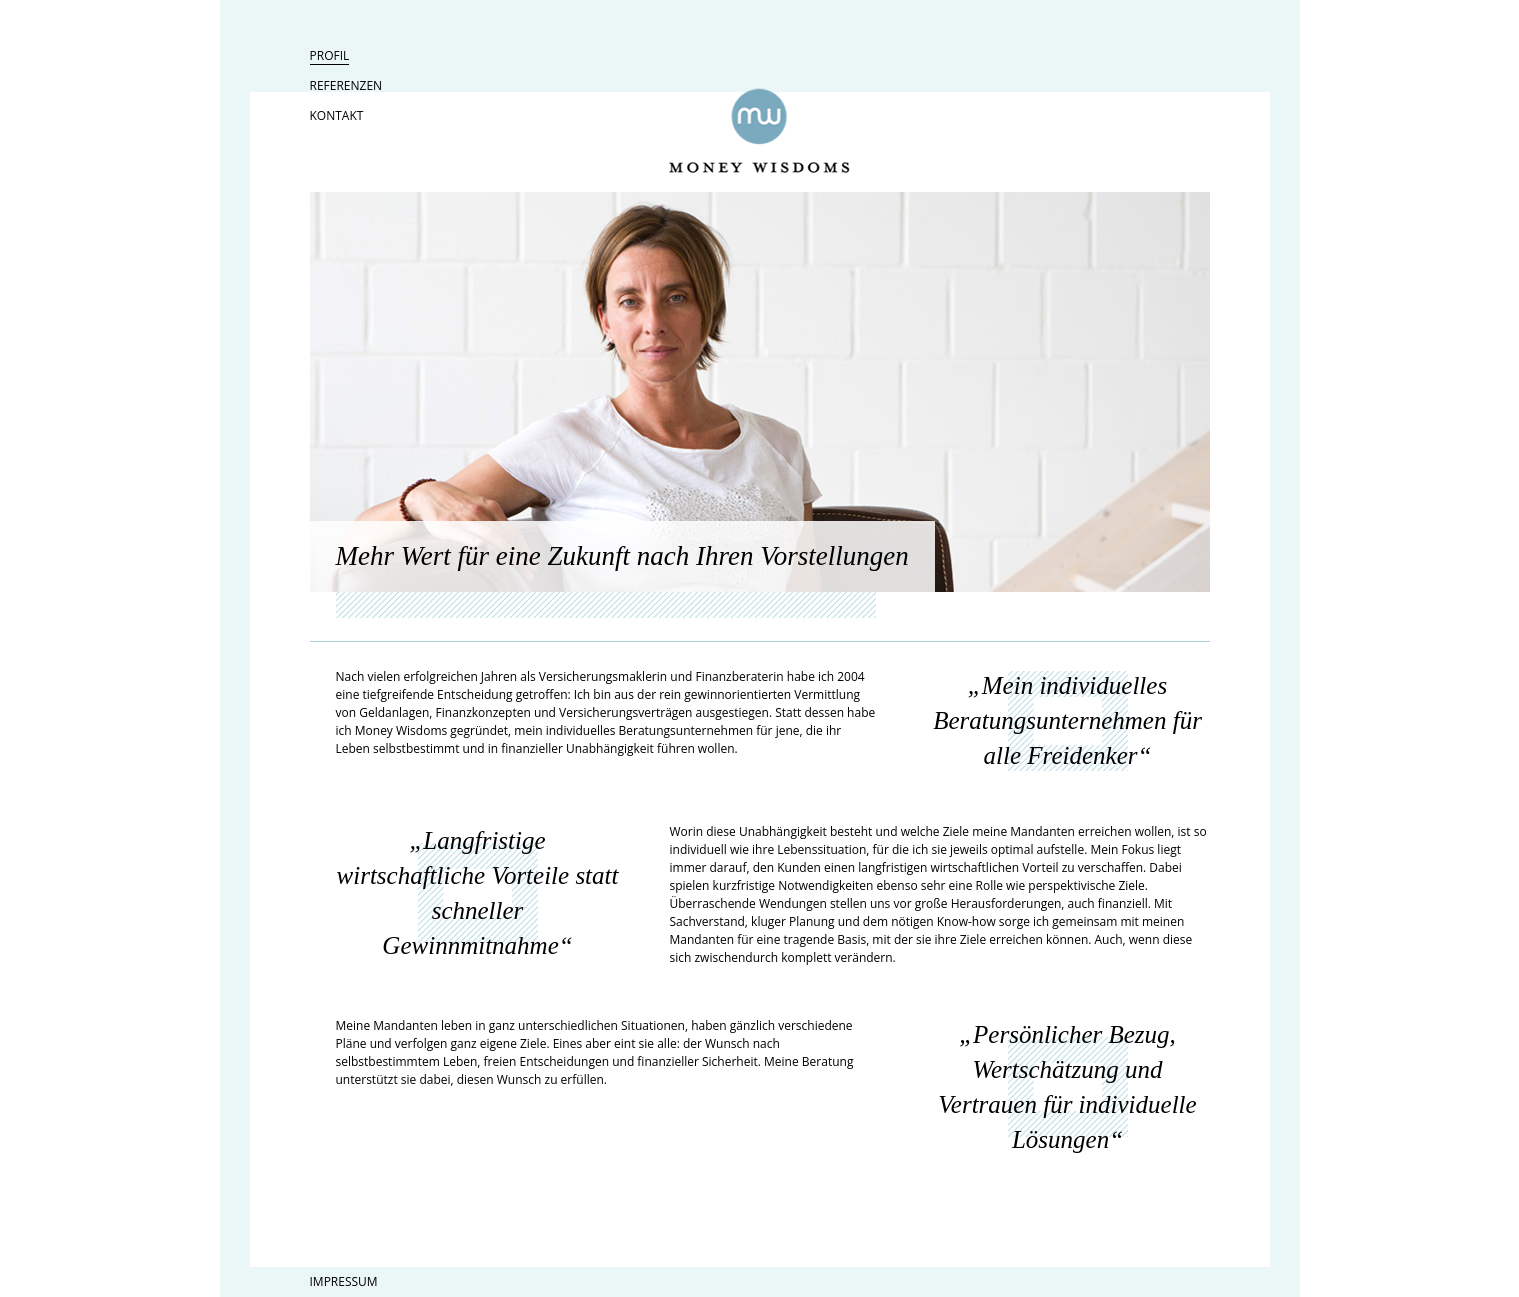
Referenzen (346, 85)
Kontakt (337, 115)
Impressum (344, 1281)
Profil (330, 55)
